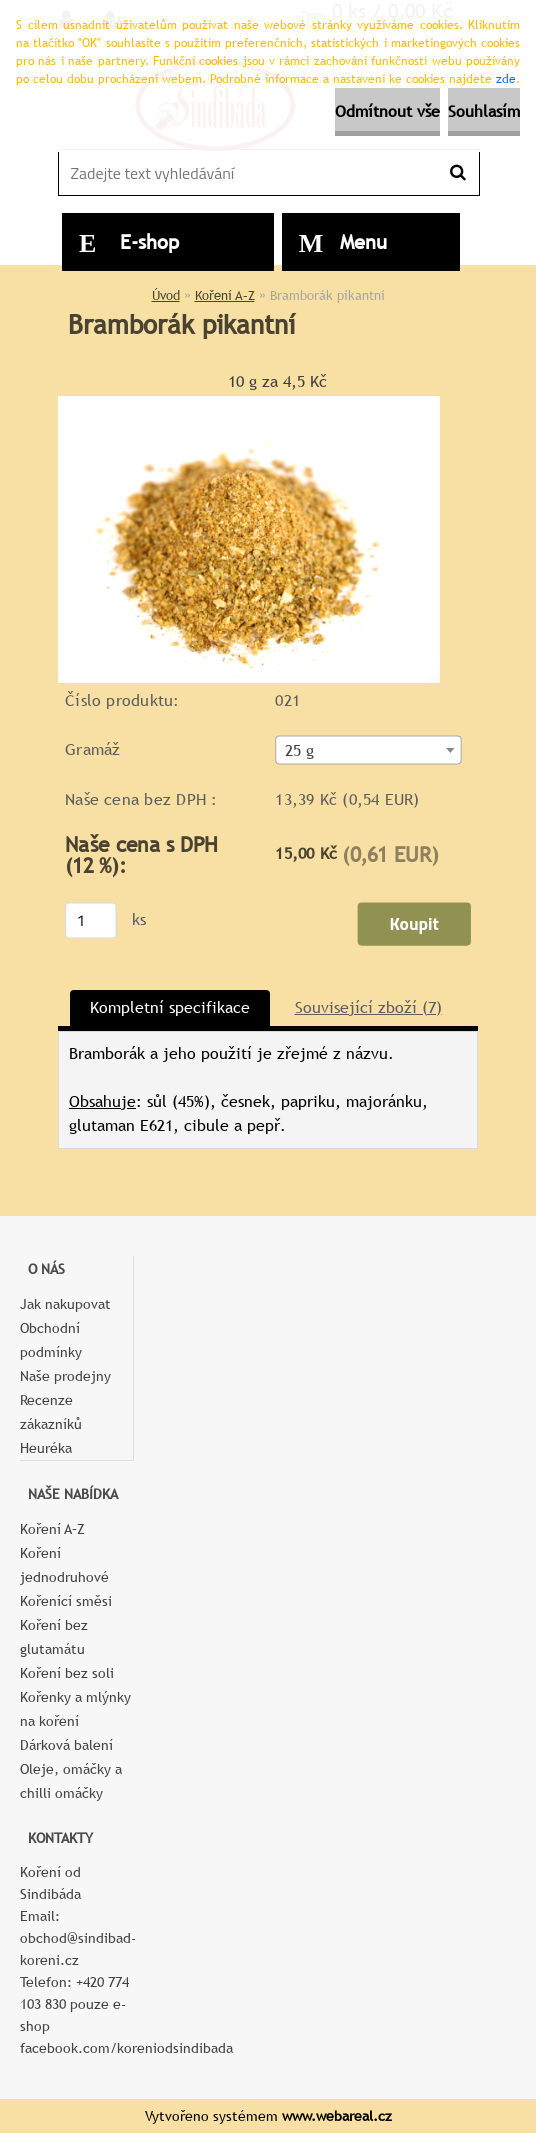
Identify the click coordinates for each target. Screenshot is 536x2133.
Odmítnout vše (387, 111)
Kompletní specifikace (170, 1007)
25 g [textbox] (300, 750)
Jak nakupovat (65, 1304)
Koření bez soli (67, 1673)
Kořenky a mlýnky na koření (75, 1709)
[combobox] (368, 749)
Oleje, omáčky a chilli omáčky (71, 1781)
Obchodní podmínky (51, 1340)
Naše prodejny (65, 1376)
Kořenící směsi (66, 1601)
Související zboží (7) (368, 1007)
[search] (457, 173)
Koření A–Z (225, 295)
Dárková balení (66, 1745)
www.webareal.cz (337, 2116)
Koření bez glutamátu (54, 1637)
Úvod (166, 295)
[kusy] (91, 920)
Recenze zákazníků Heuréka (51, 1424)
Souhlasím (484, 111)
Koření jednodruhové (64, 1565)
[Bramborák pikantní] (249, 403)
